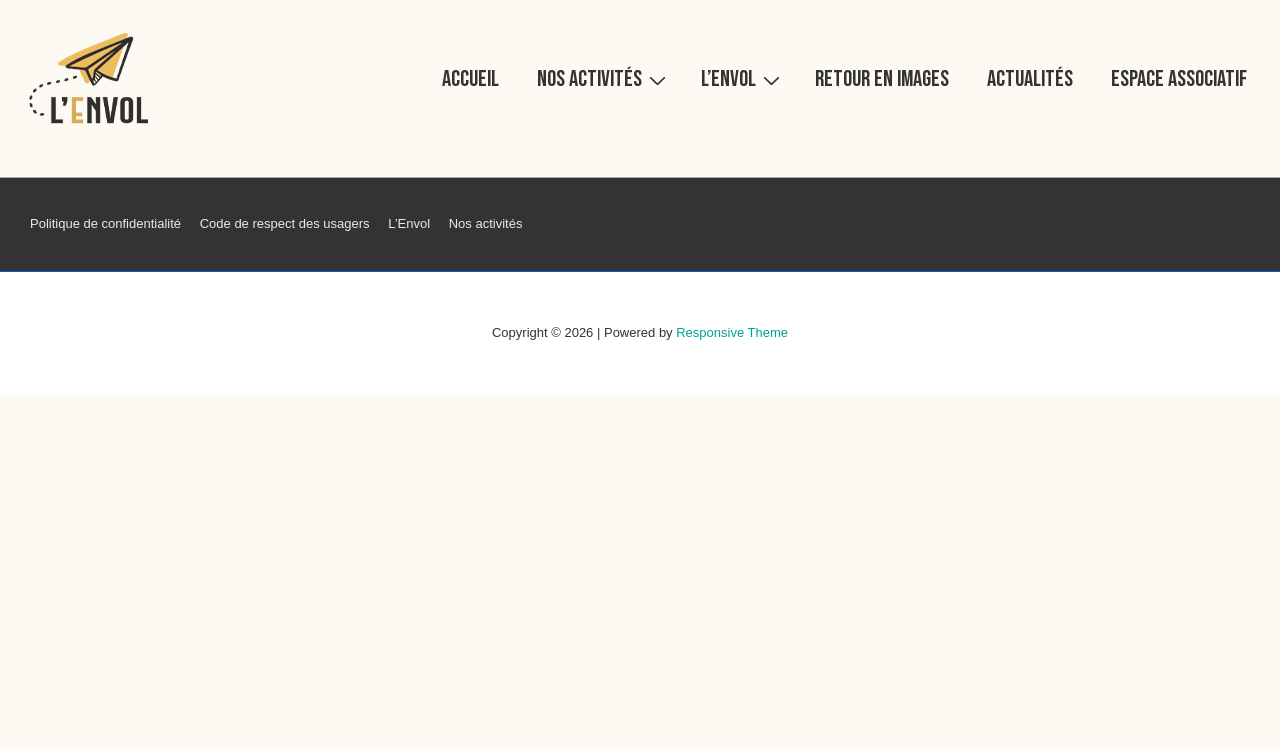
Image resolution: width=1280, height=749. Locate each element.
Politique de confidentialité (105, 223)
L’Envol (743, 78)
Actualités (1030, 79)
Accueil (470, 79)
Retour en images (882, 79)
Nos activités (604, 78)
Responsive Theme (732, 332)
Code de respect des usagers (285, 223)
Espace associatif (1179, 79)
